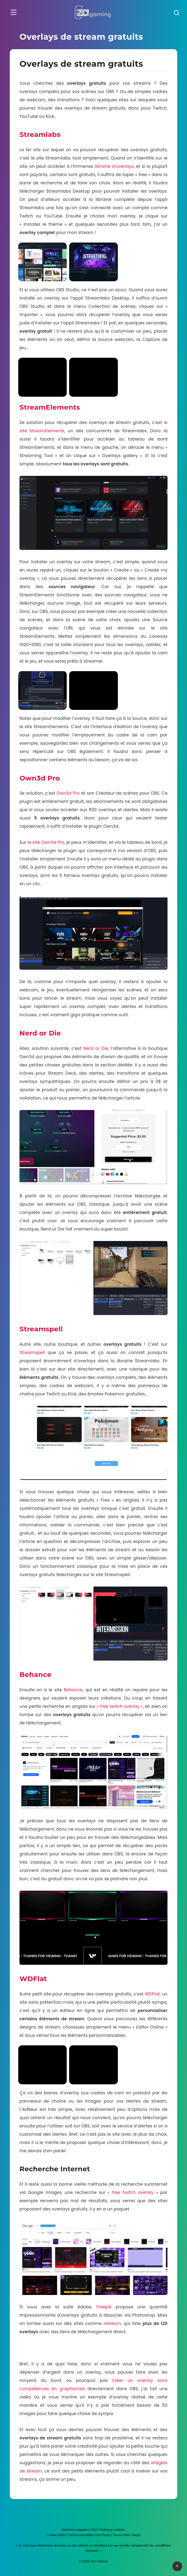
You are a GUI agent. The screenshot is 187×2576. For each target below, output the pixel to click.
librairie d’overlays (114, 166)
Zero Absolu (99, 2561)
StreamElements (49, 407)
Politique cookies (112, 2530)
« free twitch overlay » (120, 1706)
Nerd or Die (40, 1033)
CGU (93, 2530)
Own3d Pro (39, 778)
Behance (35, 1674)
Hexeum (112, 2323)
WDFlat (33, 1978)
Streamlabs (40, 134)
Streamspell (41, 1329)
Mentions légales (75, 2530)
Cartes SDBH (56, 2535)
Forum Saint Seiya (126, 2535)
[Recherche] (176, 13)
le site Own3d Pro (46, 842)
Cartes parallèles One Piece (89, 2535)
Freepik (104, 2307)
